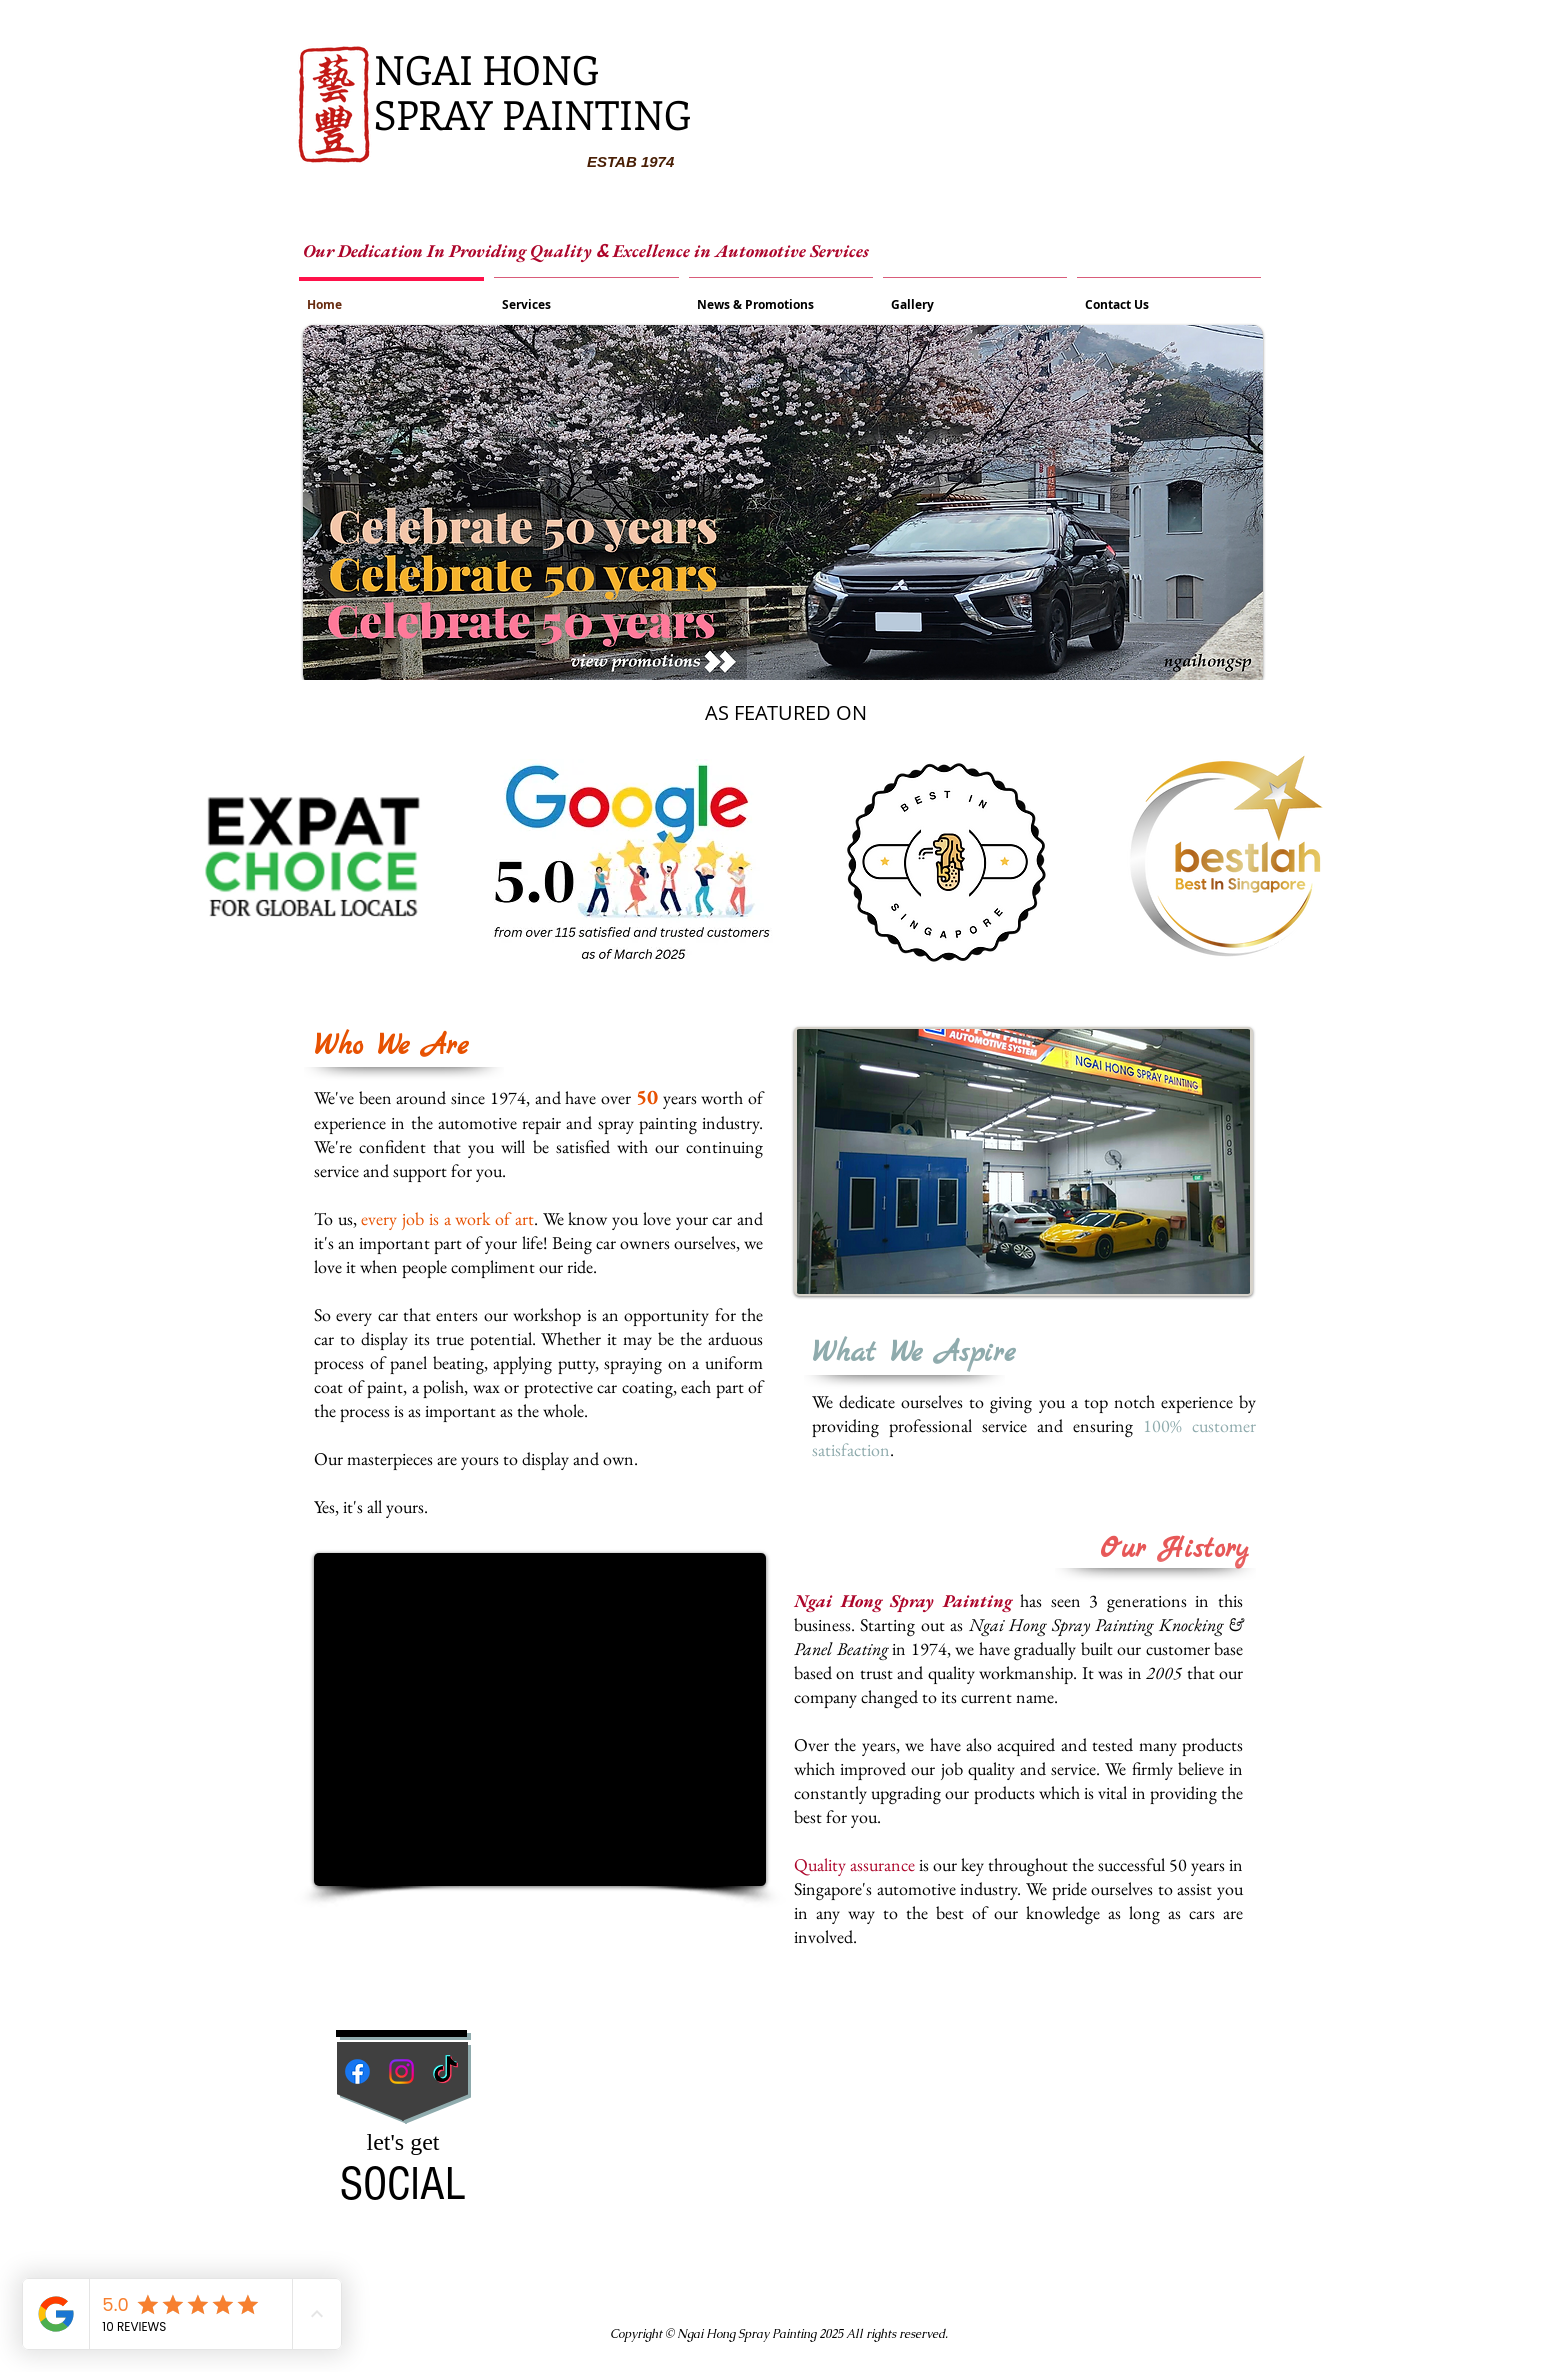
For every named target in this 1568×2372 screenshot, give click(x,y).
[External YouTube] (540, 1719)
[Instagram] (401, 2071)
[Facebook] (357, 2071)
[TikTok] (445, 2071)
